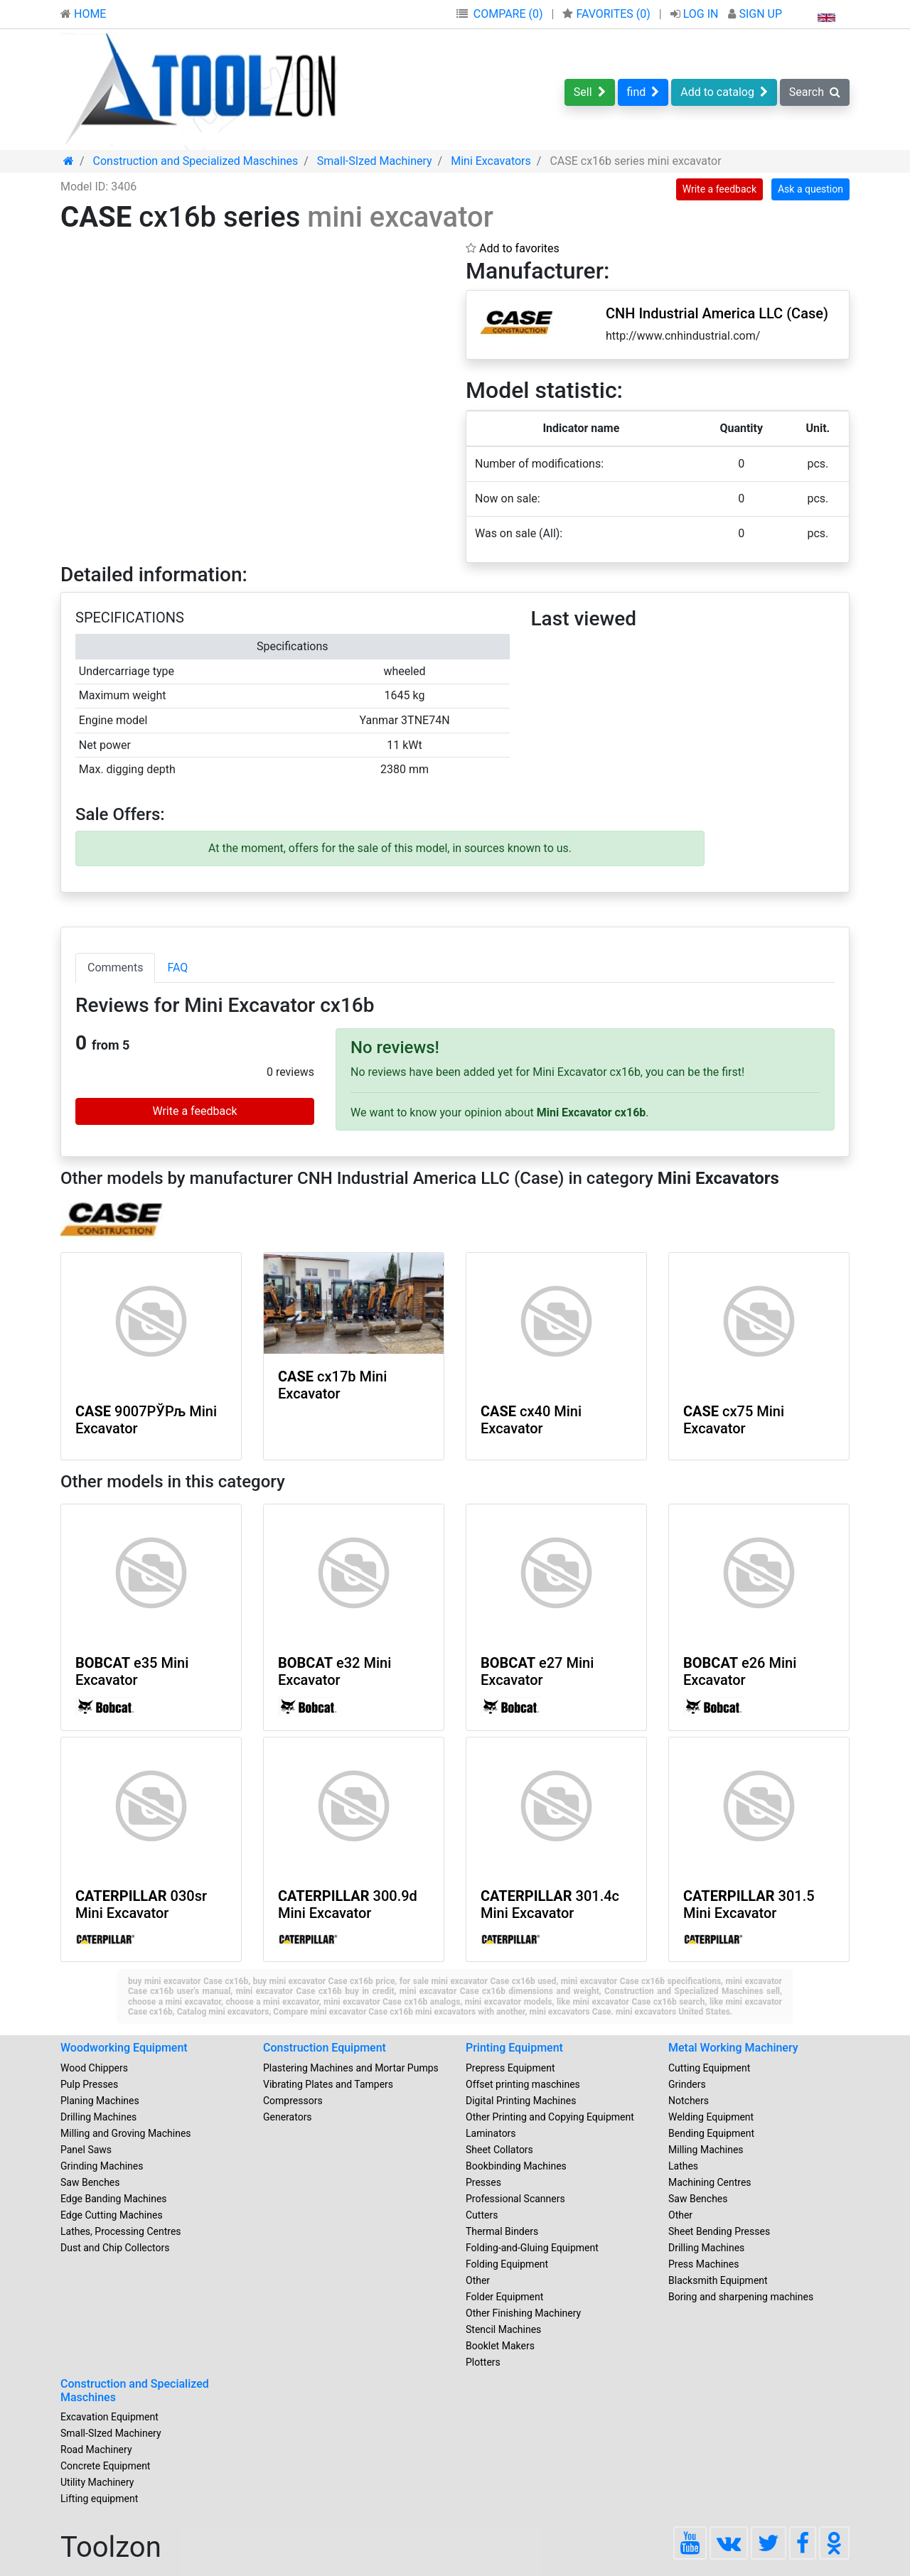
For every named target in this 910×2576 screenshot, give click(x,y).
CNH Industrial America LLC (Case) (717, 313)
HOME (83, 14)
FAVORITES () (607, 14)
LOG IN (696, 14)
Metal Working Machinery (733, 2047)
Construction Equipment (324, 2047)
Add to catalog (724, 92)
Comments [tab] (115, 967)
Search (814, 92)
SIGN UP (755, 14)
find (643, 92)
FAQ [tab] (177, 967)
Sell (590, 92)
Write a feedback (719, 189)
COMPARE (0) (508, 14)
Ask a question (810, 189)
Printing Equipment (514, 2047)
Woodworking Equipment (124, 2047)
